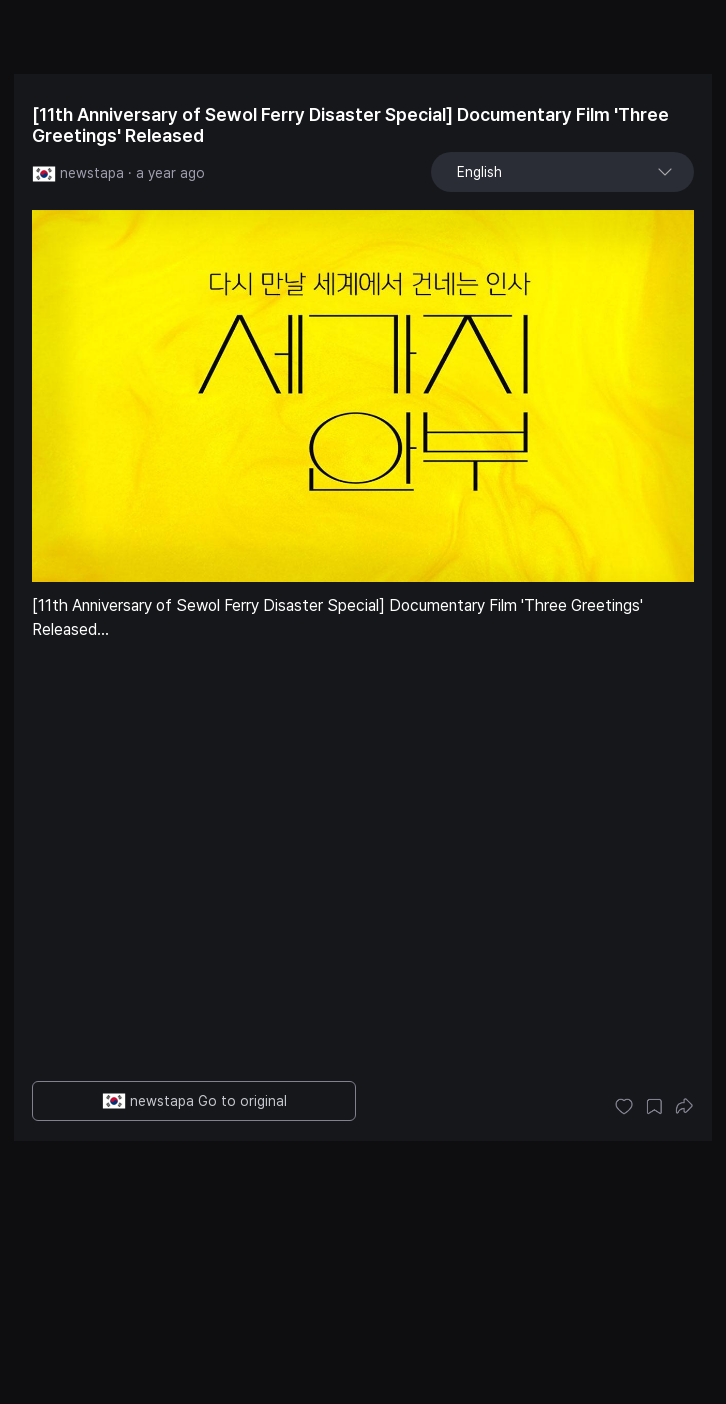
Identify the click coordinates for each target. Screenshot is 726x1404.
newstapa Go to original (194, 1101)
